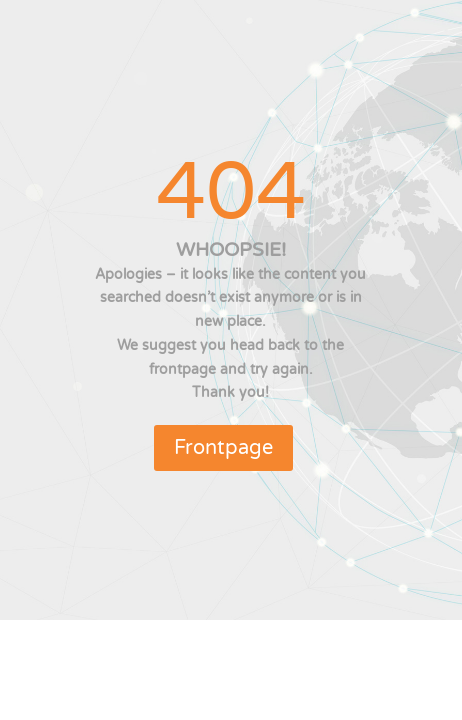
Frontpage (223, 448)
